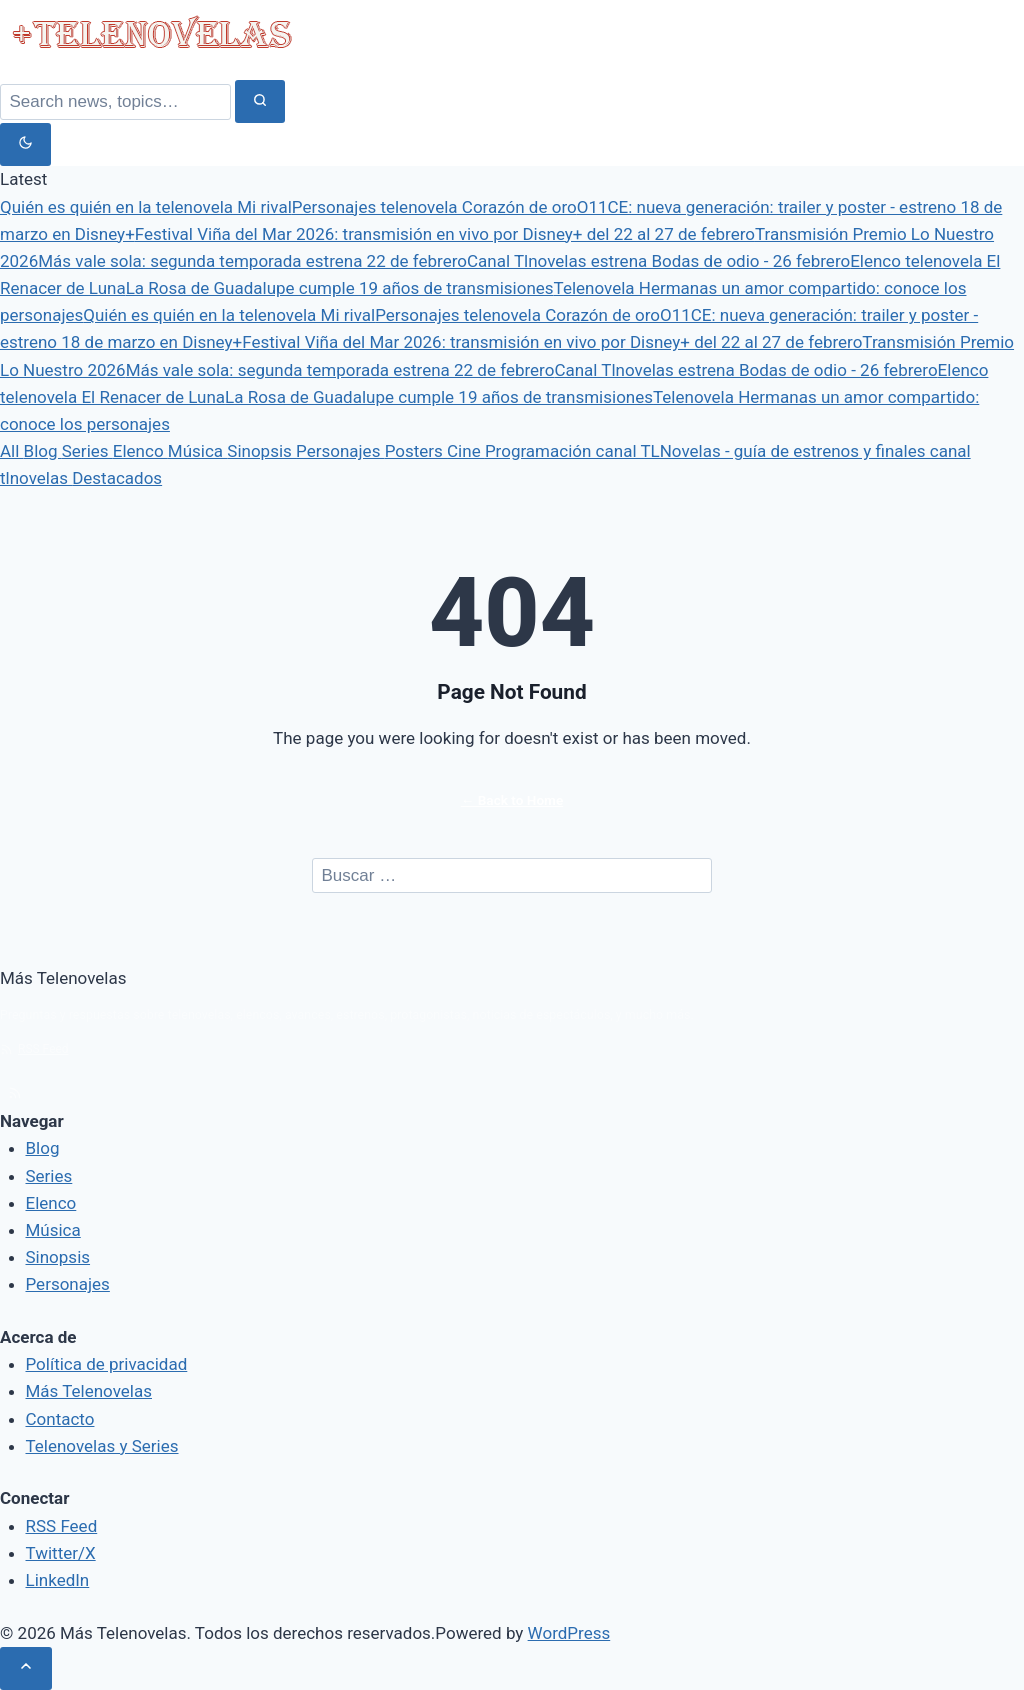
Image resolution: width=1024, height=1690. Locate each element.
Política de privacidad (107, 1364)
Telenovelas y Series (102, 1446)
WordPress (569, 1633)
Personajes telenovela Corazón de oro (434, 207)
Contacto (60, 1419)
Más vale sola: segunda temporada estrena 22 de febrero (252, 261)
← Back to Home (512, 800)
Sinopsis (261, 451)
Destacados (117, 478)
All (12, 451)
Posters (416, 451)
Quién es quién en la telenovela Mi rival (146, 207)
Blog (43, 451)
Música (197, 451)
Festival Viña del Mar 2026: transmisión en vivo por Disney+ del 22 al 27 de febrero (445, 234)
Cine (466, 451)
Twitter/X (61, 1553)
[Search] (115, 102)
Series (87, 451)
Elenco (140, 451)
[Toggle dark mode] (25, 144)
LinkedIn (58, 1580)
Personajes (340, 451)
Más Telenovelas (89, 1391)
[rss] (15, 1093)
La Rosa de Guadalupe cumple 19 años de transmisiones (340, 288)
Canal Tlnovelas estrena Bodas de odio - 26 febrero (658, 261)
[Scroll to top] (26, 1668)
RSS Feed (34, 1049)
